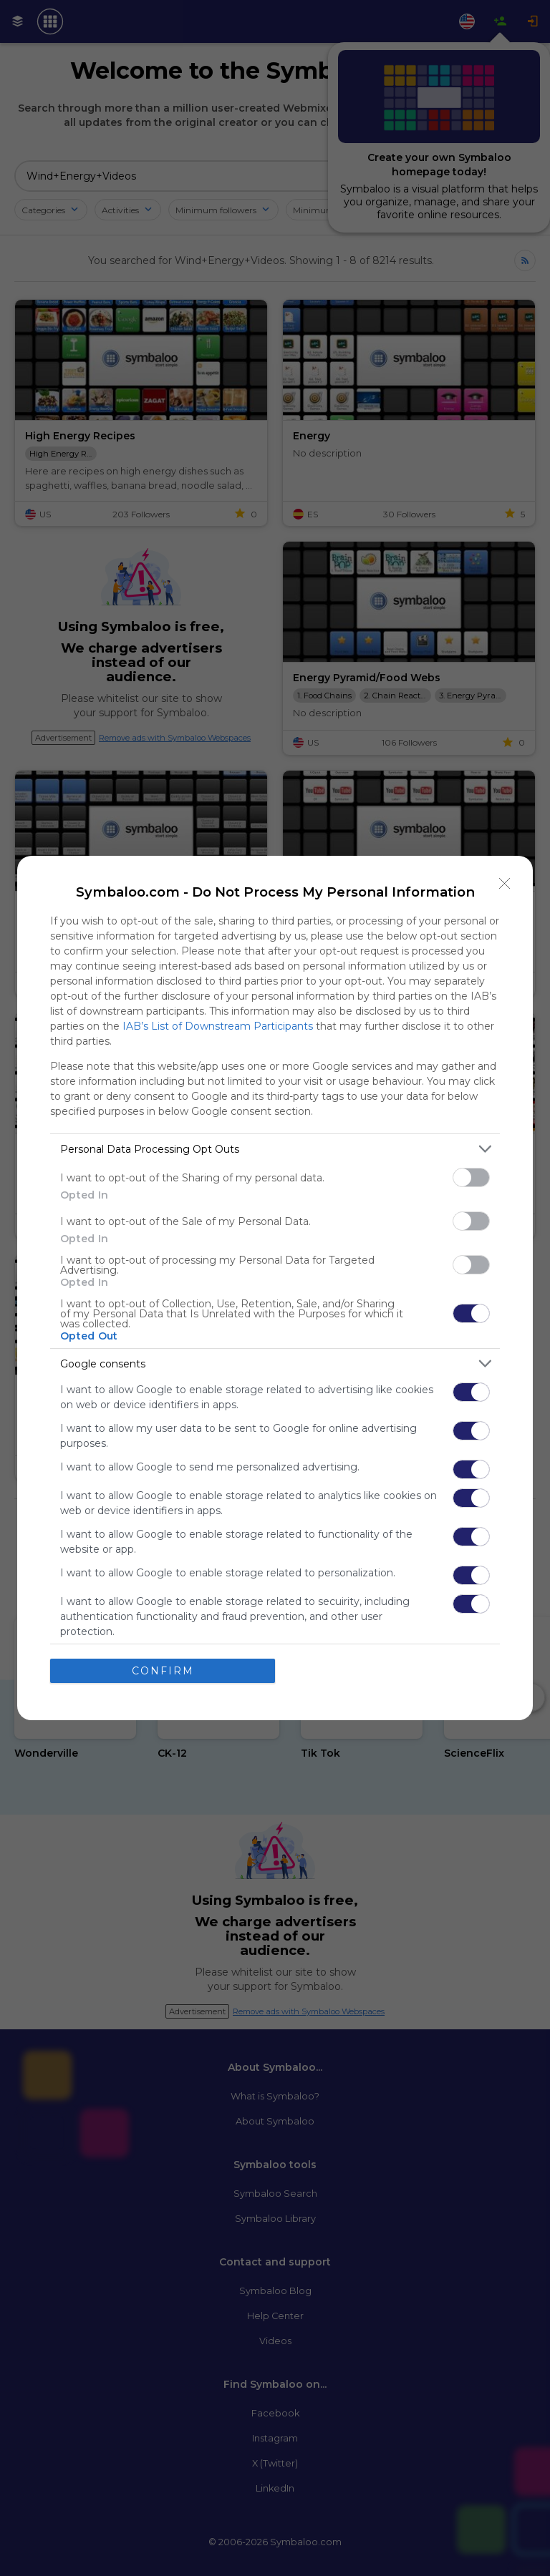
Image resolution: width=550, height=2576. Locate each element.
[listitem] (275, 1148)
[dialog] (275, 1288)
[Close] (504, 883)
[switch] (471, 1177)
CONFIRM (163, 1670)
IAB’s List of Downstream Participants (217, 1026)
